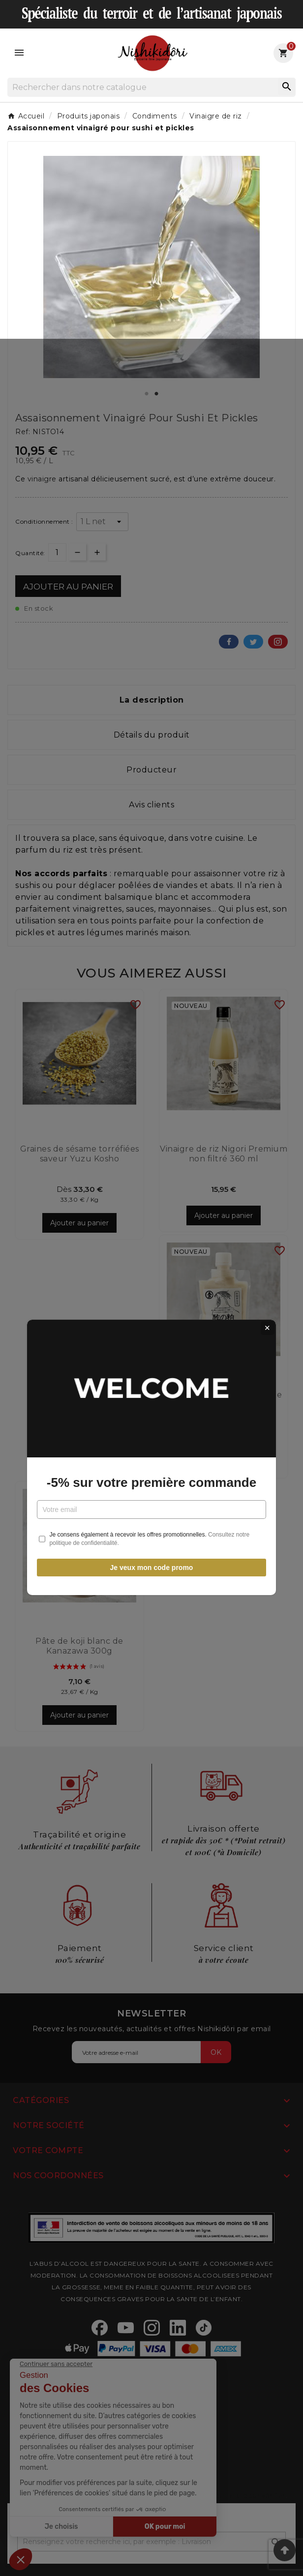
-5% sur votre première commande (151, 1312)
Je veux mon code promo (151, 1398)
